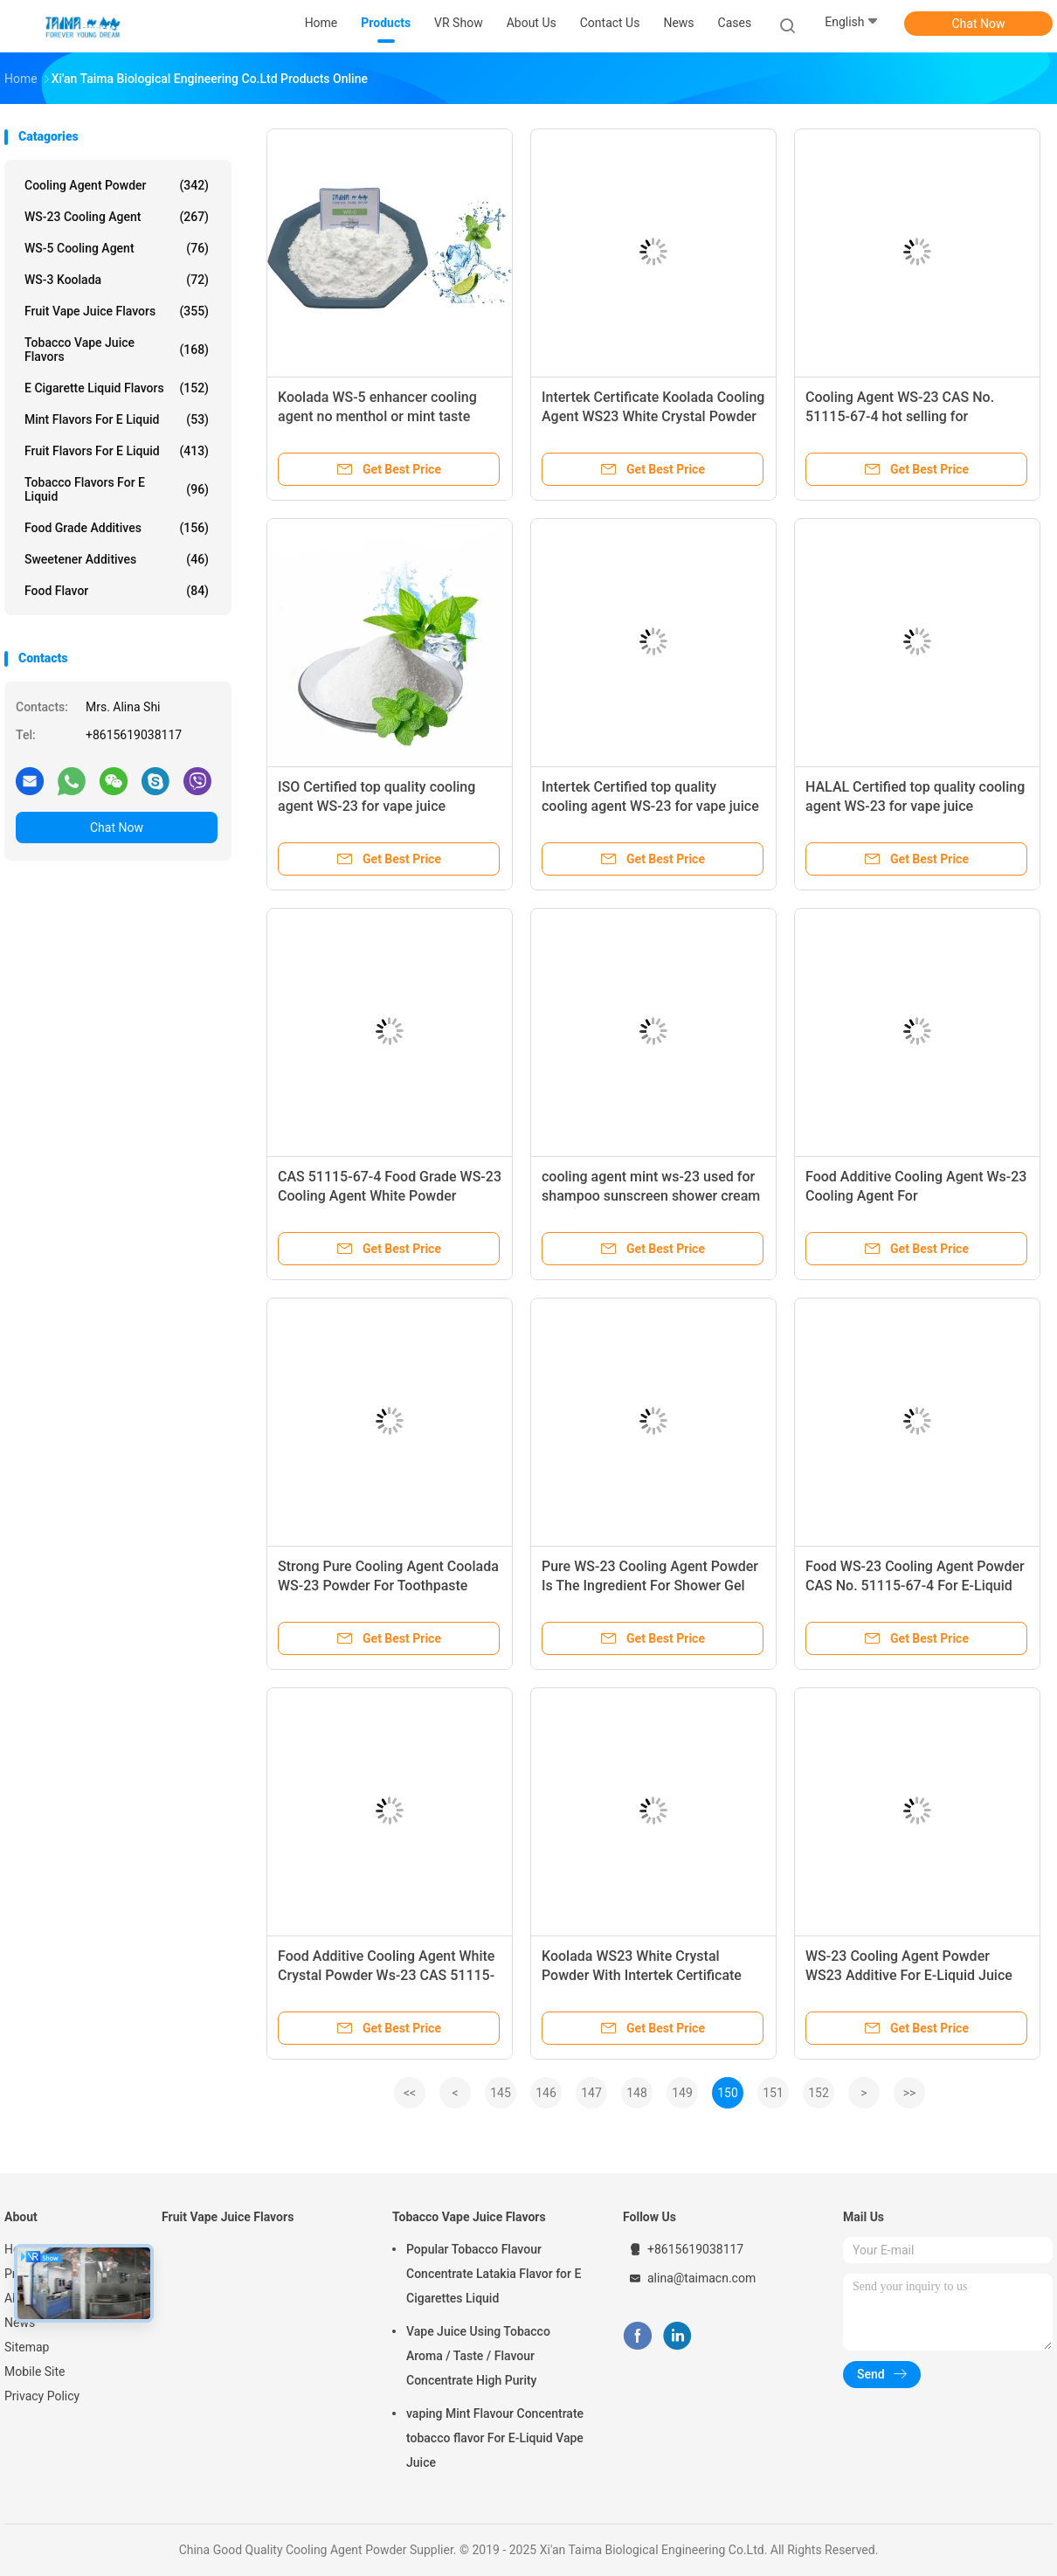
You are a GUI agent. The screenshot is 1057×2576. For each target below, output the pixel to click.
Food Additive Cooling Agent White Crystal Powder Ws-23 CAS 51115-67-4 (386, 1975)
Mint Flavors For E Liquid (116, 419)
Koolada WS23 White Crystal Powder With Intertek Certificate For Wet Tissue (642, 1975)
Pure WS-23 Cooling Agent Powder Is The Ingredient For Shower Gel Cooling (650, 1585)
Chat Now (978, 24)
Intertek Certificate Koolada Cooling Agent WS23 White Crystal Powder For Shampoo (653, 416)
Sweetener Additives (116, 559)
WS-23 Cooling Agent (116, 216)
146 (545, 2093)
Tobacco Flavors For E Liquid (116, 489)
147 (591, 2093)
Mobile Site (35, 2372)
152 (818, 2093)
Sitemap (26, 2347)
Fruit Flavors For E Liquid (116, 451)
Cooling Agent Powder (116, 185)
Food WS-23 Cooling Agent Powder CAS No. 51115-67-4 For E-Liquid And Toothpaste (915, 1585)
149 (682, 2093)
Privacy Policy (41, 2396)
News (19, 2323)
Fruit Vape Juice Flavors (116, 311)
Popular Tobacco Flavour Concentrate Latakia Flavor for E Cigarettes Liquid (493, 2273)
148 (636, 2093)
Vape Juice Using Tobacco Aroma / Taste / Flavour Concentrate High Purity (478, 2355)
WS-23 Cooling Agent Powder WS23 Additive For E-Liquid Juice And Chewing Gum (908, 1975)
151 (773, 2093)
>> (909, 2093)
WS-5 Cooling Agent (116, 248)
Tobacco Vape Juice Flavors (116, 350)
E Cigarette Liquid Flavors (116, 388)
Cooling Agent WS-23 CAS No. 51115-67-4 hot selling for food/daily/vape (899, 416)
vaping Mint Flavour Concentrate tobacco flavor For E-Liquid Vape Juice (495, 2437)
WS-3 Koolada (116, 279)
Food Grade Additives (116, 528)
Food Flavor (116, 590)
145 (500, 2093)
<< (410, 2093)
